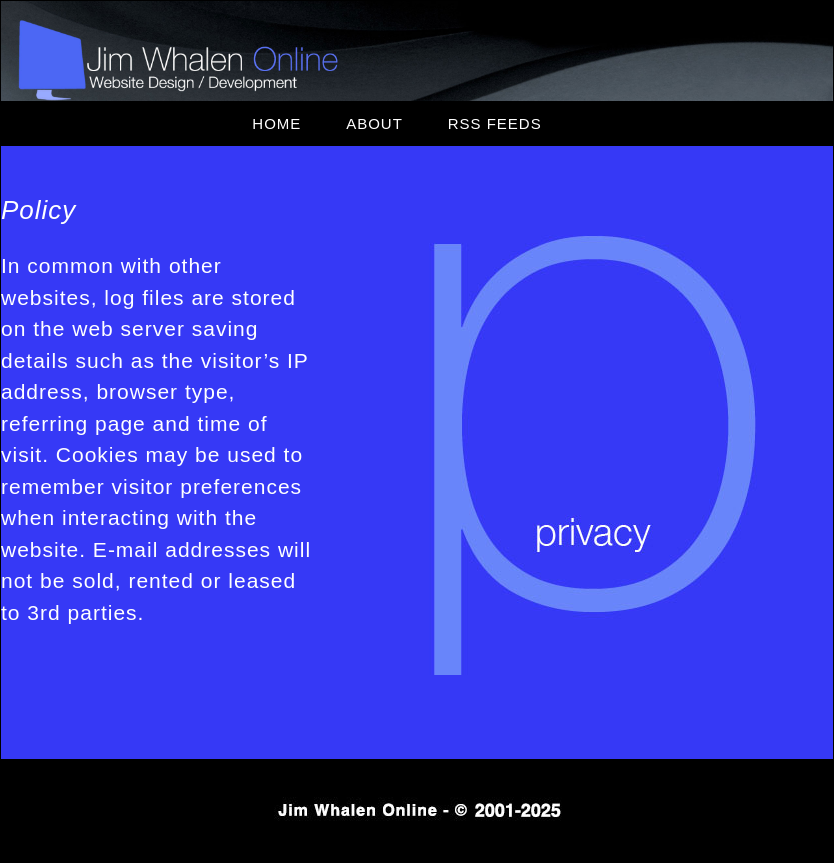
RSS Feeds (495, 123)
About (374, 123)
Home (276, 123)
